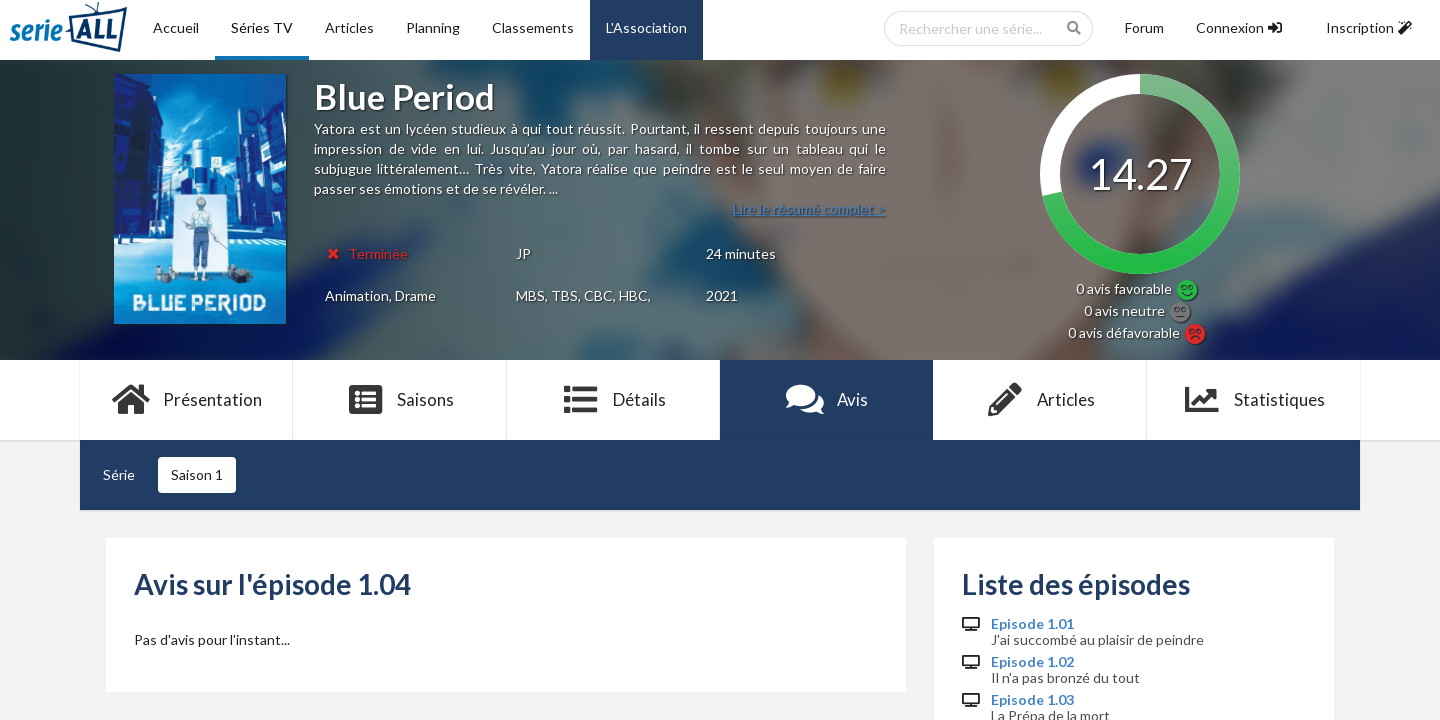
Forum (1144, 27)
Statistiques (1253, 400)
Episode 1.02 (1032, 662)
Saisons (400, 400)
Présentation (186, 400)
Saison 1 (197, 474)
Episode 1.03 (1032, 700)
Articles (349, 27)
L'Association (646, 27)
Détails (613, 400)
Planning (433, 27)
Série (119, 474)
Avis (826, 400)
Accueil (176, 27)
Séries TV (262, 27)
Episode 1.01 (1032, 624)
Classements (533, 27)
